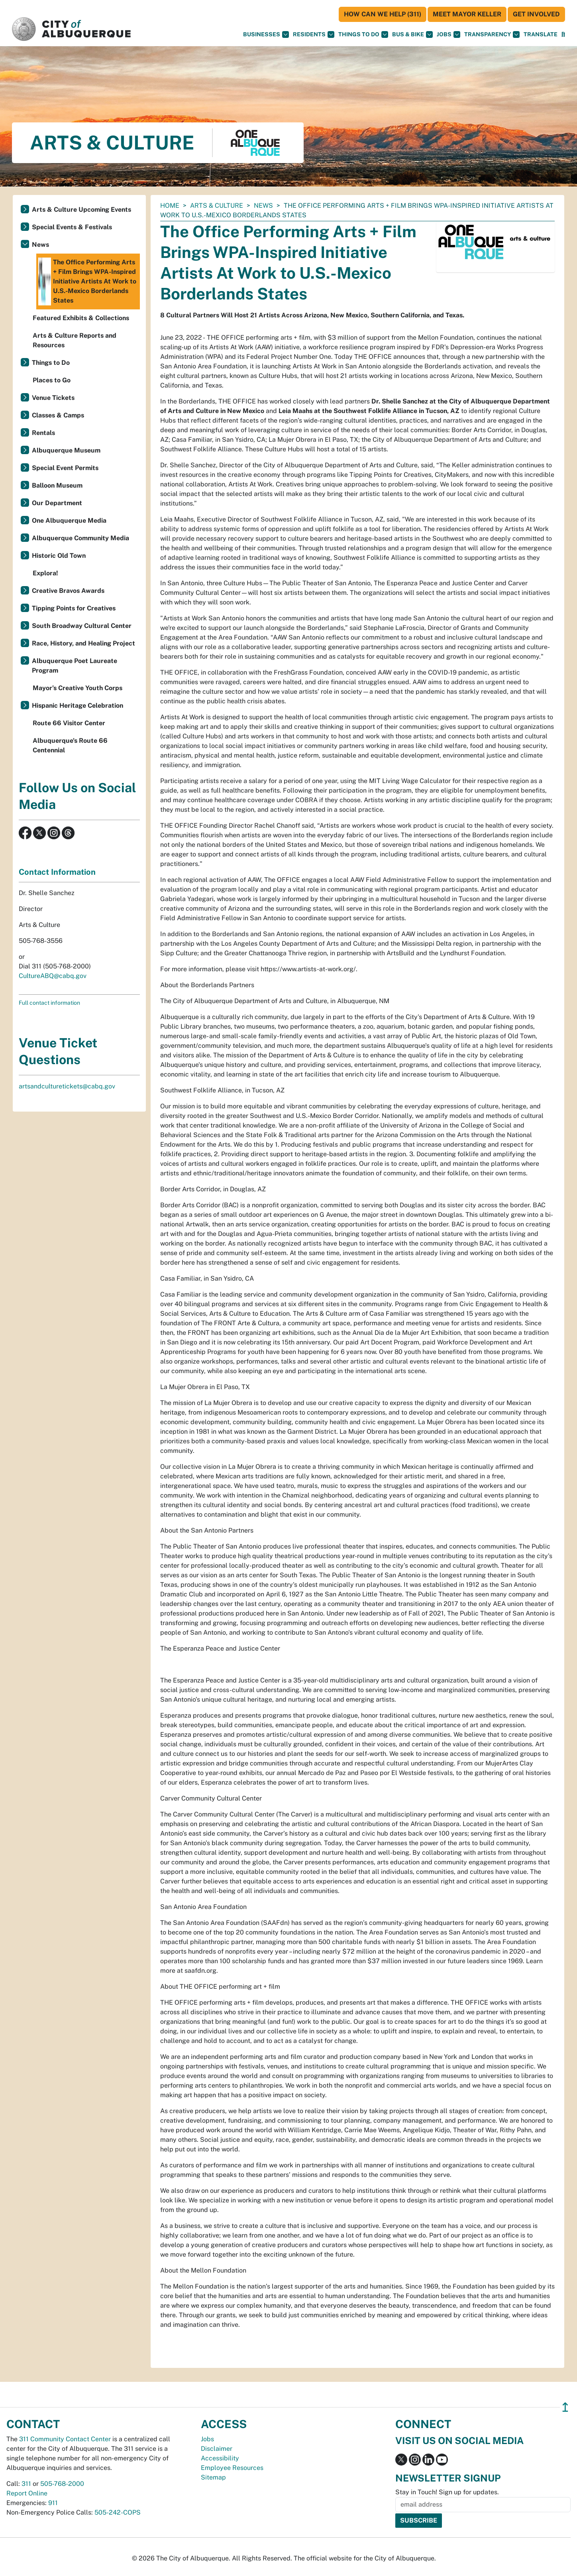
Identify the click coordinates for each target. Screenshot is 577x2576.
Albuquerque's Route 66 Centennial (70, 745)
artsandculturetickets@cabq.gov (67, 1086)
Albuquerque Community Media (80, 538)
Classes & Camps (58, 415)
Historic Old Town (59, 555)
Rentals (43, 433)
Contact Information (57, 872)
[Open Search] (563, 34)
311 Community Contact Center (65, 2439)
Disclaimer (216, 2448)
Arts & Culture (216, 205)
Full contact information (49, 1003)
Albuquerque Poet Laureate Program (74, 665)
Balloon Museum (57, 485)
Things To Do (363, 34)
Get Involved (536, 14)
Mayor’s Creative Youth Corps (77, 688)
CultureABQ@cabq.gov (52, 976)
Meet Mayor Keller (467, 14)
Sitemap (213, 2477)
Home (169, 205)
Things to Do (51, 362)
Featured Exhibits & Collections (81, 318)
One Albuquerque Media (69, 520)
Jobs (448, 34)
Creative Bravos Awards (68, 590)
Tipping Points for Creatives (74, 608)
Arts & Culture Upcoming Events (81, 209)
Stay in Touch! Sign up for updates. (447, 2492)
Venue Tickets (53, 397)
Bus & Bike (412, 34)
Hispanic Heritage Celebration (77, 705)
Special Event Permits (65, 468)
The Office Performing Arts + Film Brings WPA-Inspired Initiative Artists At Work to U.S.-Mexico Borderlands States (87, 281)
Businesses (266, 34)
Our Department (57, 503)
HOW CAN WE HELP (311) (382, 14)
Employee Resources (232, 2468)
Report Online (26, 2493)
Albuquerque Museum (66, 450)
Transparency (492, 34)
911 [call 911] (53, 2503)
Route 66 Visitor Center (69, 723)
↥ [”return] (565, 2407)
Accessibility (220, 2458)
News (263, 205)
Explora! (45, 573)
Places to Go (52, 380)
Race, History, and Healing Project (83, 643)
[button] (540, 34)
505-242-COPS (117, 2512)
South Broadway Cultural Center (81, 626)
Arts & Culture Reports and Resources (74, 340)
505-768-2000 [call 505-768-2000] (62, 2483)
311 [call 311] (26, 2483)
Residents (313, 34)
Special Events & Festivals (72, 227)
